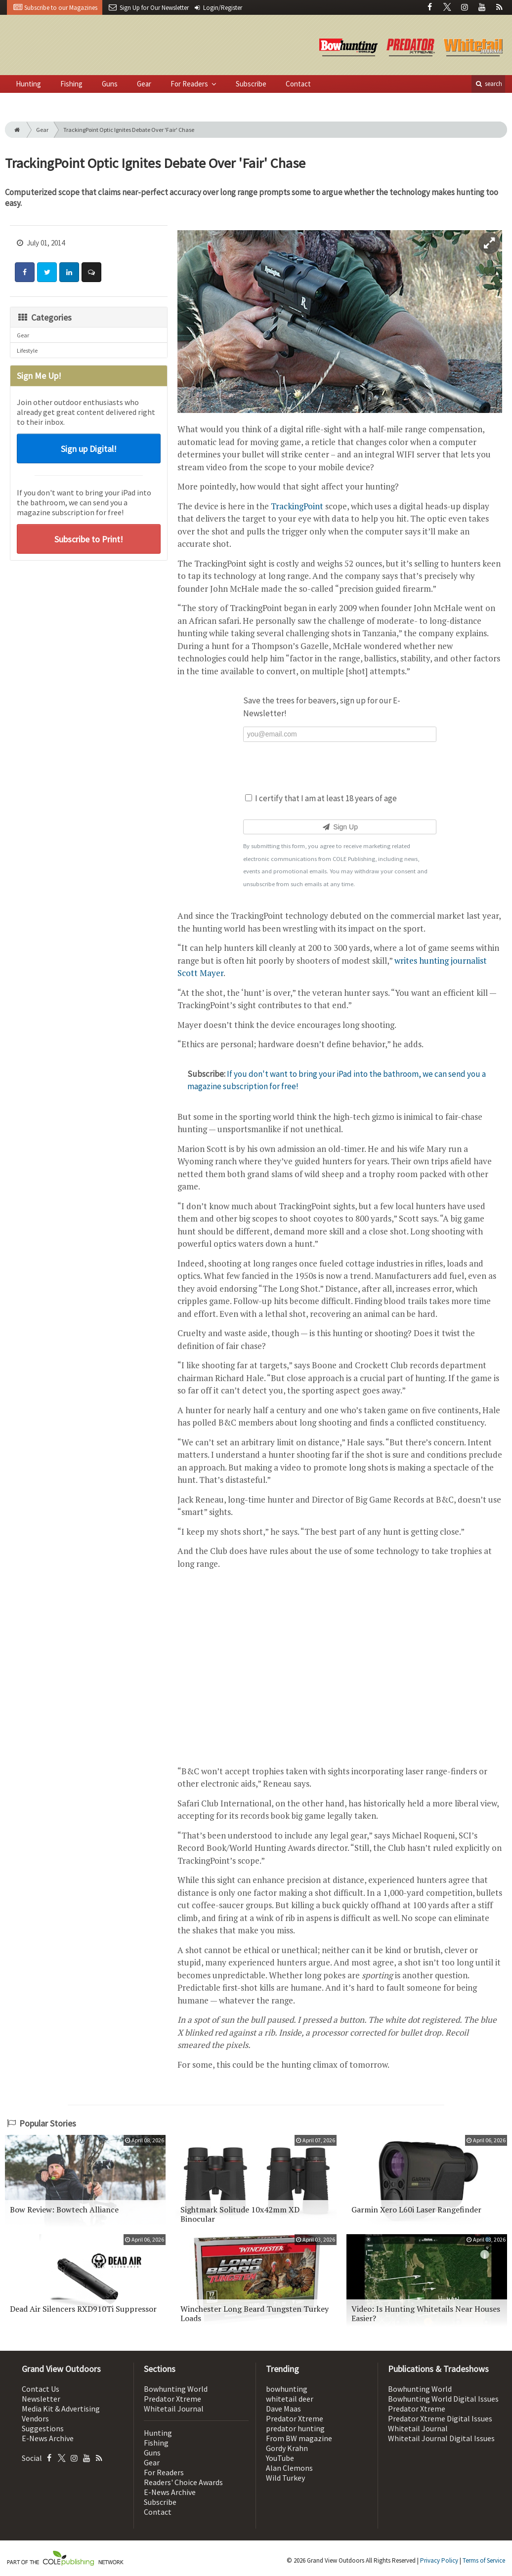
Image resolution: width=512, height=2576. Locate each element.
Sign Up (340, 827)
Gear (144, 83)
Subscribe (251, 83)
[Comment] (91, 272)
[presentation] (339, 766)
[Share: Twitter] (47, 272)
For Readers (190, 83)
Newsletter (41, 2399)
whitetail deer (289, 2399)
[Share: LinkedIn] (69, 272)
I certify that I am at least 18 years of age (321, 798)
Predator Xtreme (172, 2399)
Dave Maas (283, 2408)
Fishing (71, 83)
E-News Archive (48, 2438)
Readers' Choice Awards (183, 2482)
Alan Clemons (289, 2468)
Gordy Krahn (287, 2448)
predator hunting (295, 2428)
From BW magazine (299, 2438)
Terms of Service (484, 2560)
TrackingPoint (297, 506)
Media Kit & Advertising (61, 2408)
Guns (110, 83)
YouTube (280, 2458)
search (488, 84)
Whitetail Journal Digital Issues (441, 2438)
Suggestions (43, 2428)
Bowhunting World (176, 2389)
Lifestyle (27, 350)
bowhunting (286, 2389)
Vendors (35, 2418)
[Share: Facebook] (25, 272)
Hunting (28, 83)
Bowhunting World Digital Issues (443, 2399)
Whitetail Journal (174, 2408)
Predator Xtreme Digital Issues (440, 2418)
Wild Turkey (285, 2478)
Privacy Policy (439, 2560)
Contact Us (40, 2389)
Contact (298, 83)
